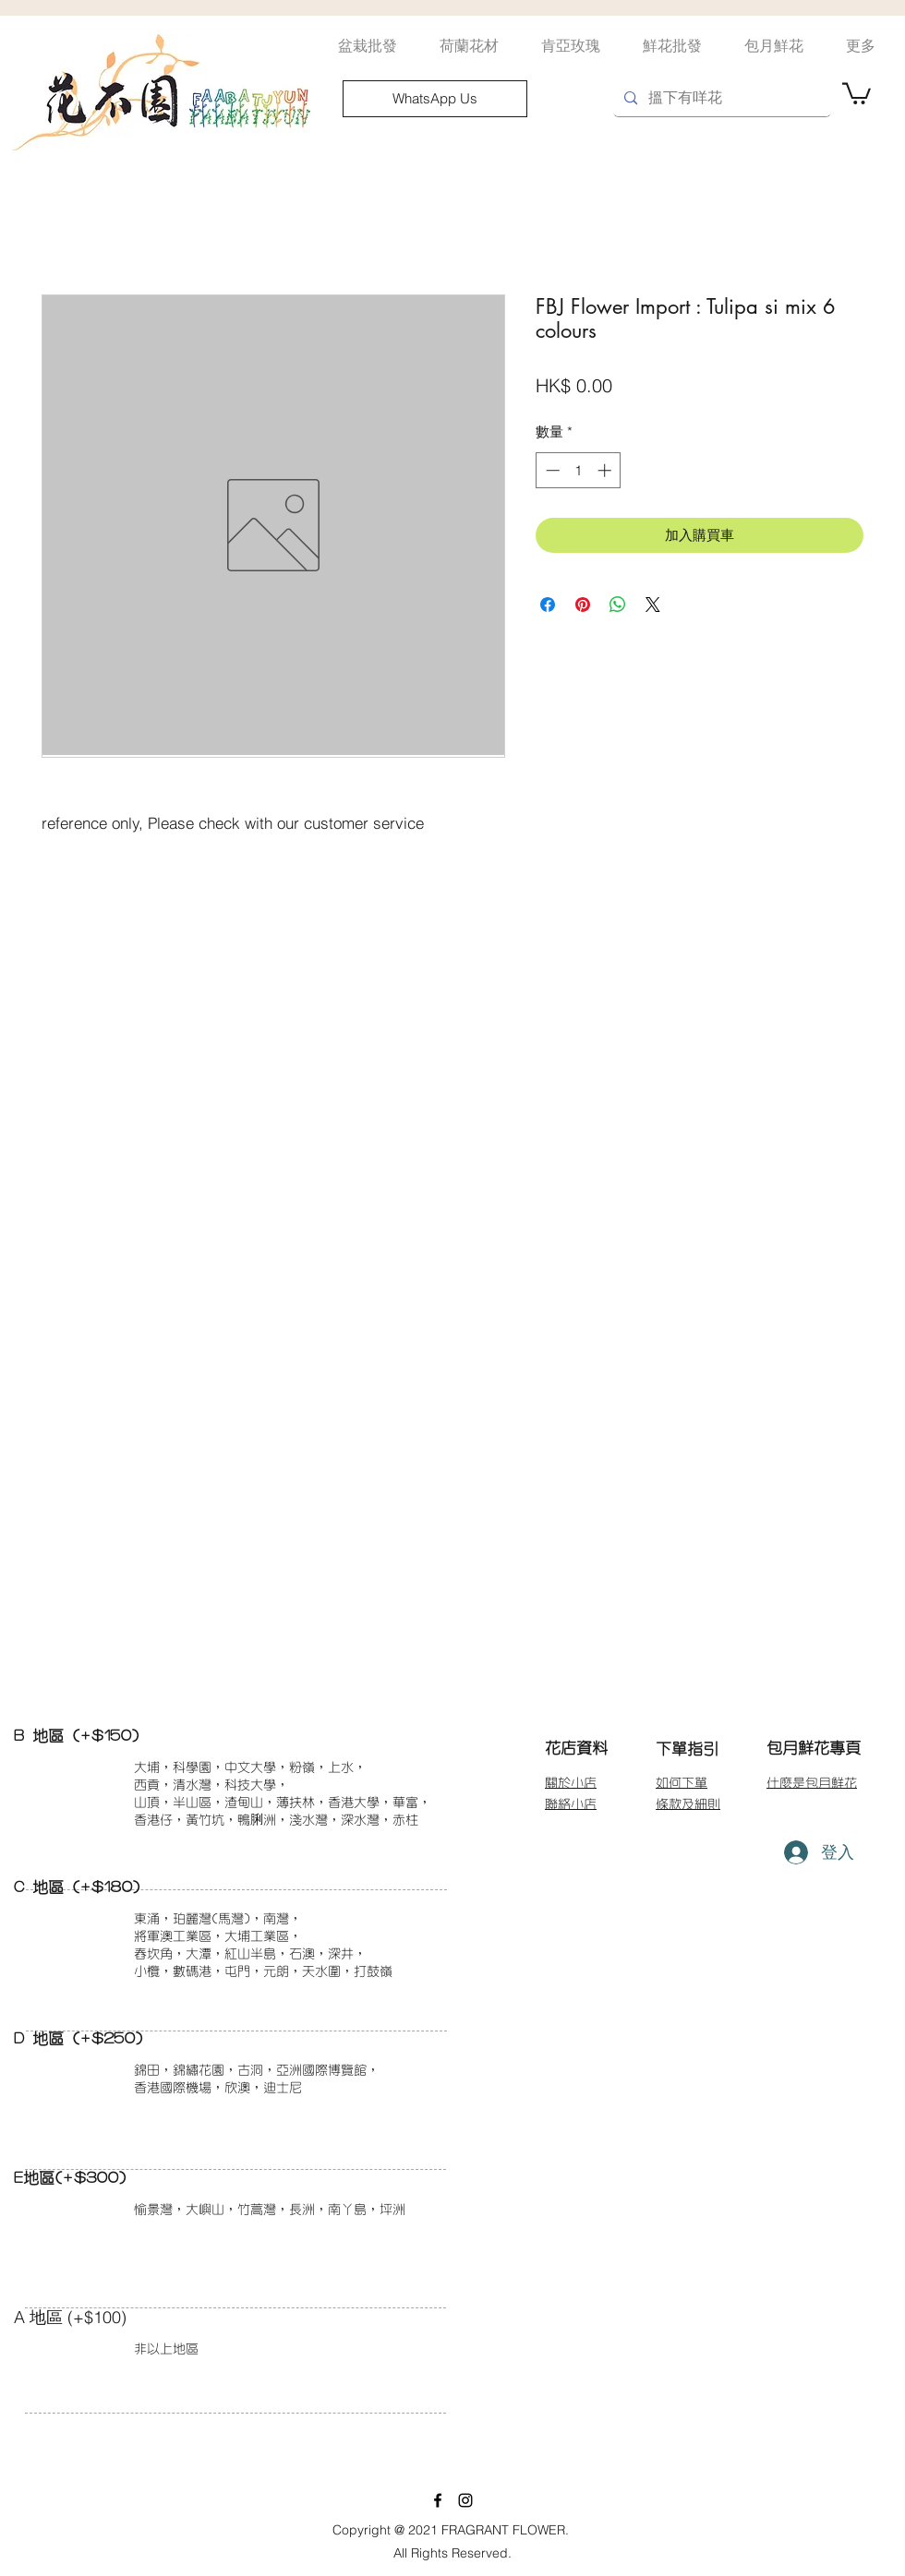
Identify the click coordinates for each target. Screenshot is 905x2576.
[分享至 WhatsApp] (618, 604)
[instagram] (465, 2500)
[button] (856, 92)
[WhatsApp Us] (435, 98)
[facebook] (437, 2500)
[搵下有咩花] (720, 98)
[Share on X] (653, 604)
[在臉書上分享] (548, 604)
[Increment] (606, 470)
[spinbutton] (578, 470)
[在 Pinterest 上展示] (583, 604)
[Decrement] (550, 470)
